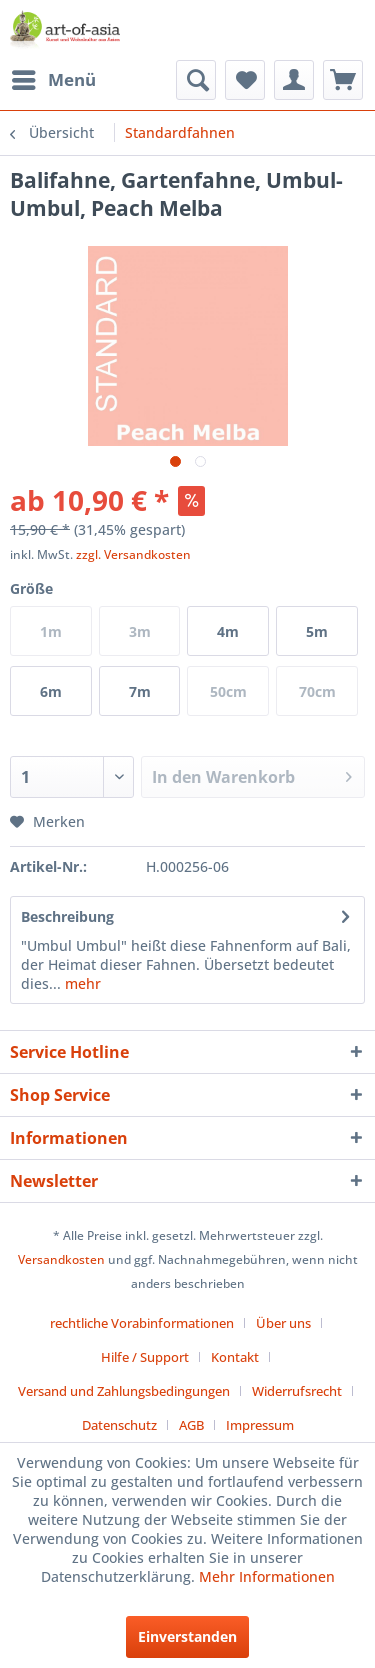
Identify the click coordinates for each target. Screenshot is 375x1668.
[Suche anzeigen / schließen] (196, 80)
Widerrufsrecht (297, 1391)
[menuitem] (53, 80)
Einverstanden (187, 1636)
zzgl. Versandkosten (133, 554)
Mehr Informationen (267, 1576)
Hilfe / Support (145, 1357)
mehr (81, 983)
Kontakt (235, 1357)
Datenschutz (119, 1425)
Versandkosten (61, 1259)
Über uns (283, 1323)
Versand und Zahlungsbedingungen (124, 1391)
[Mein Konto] (294, 80)
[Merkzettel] (245, 80)
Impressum (260, 1425)
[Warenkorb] (343, 80)
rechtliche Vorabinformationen (142, 1323)
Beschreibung (67, 916)
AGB (191, 1425)
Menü (54, 77)
